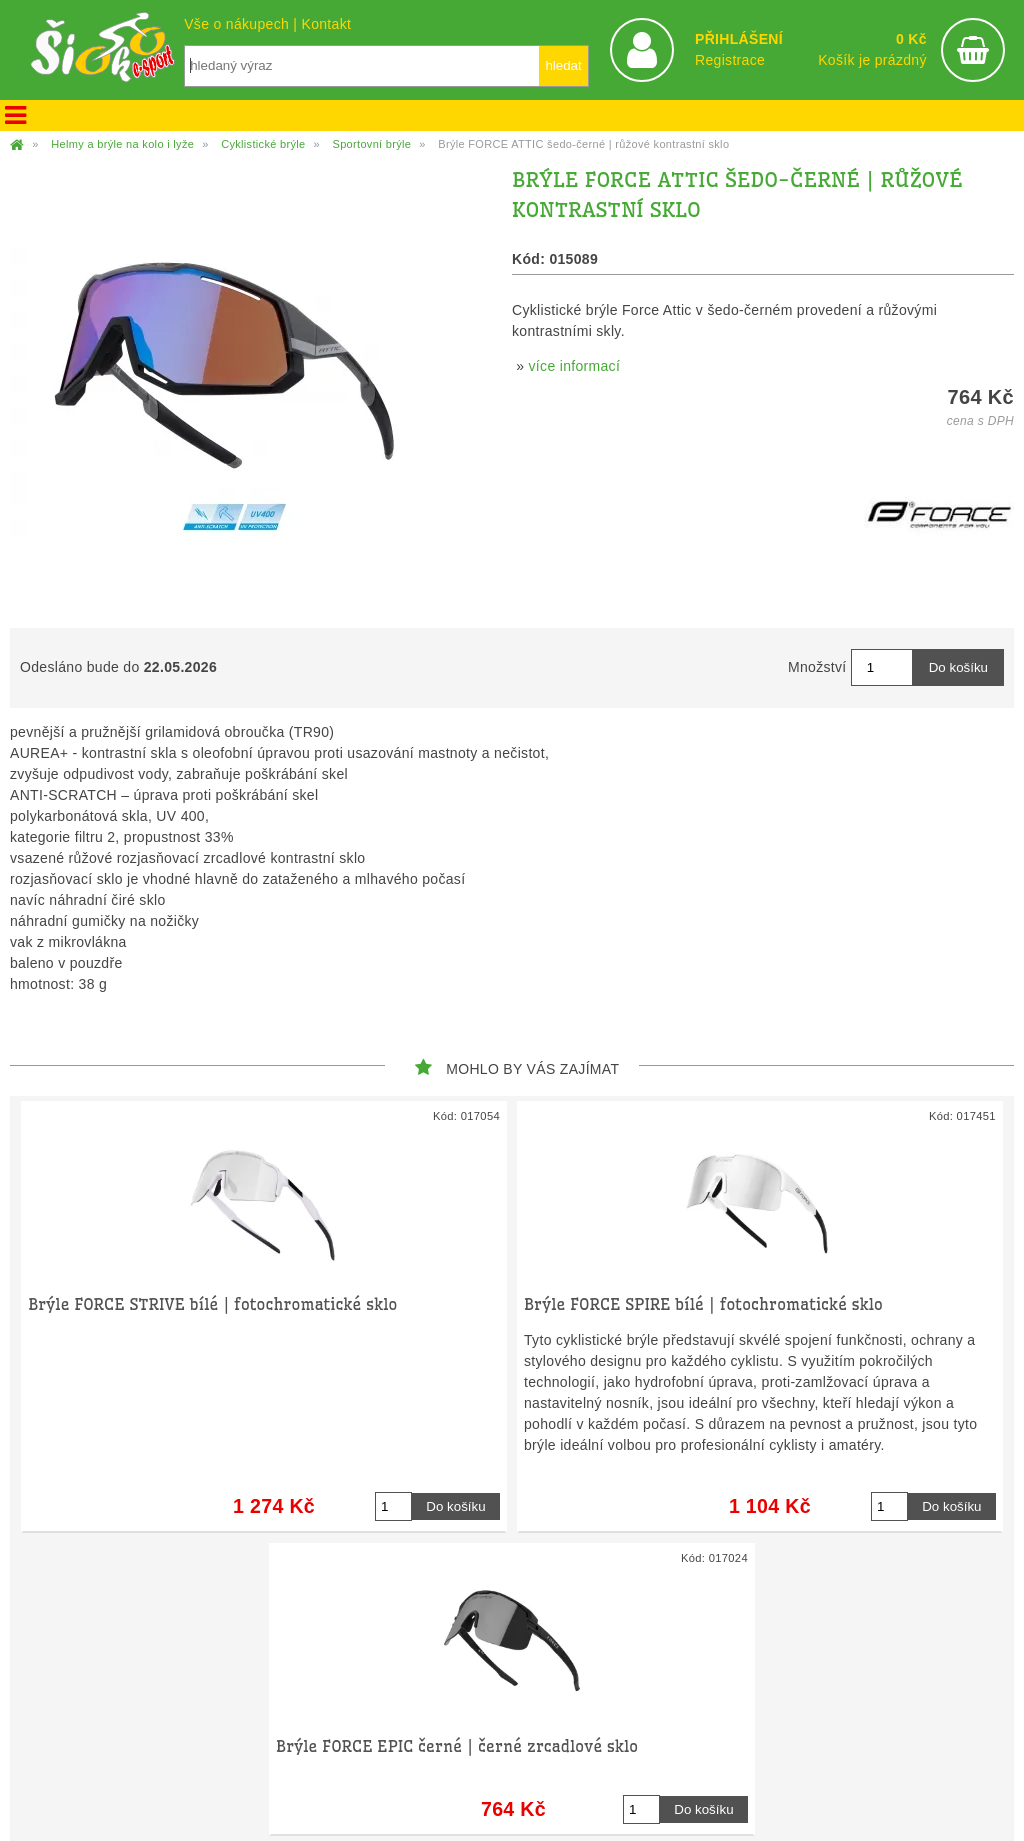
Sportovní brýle (371, 144)
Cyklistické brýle (263, 144)
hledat (563, 65)
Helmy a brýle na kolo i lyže (122, 144)
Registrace (730, 60)
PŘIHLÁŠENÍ (739, 39)
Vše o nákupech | (242, 24)
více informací (575, 366)
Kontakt (326, 24)
